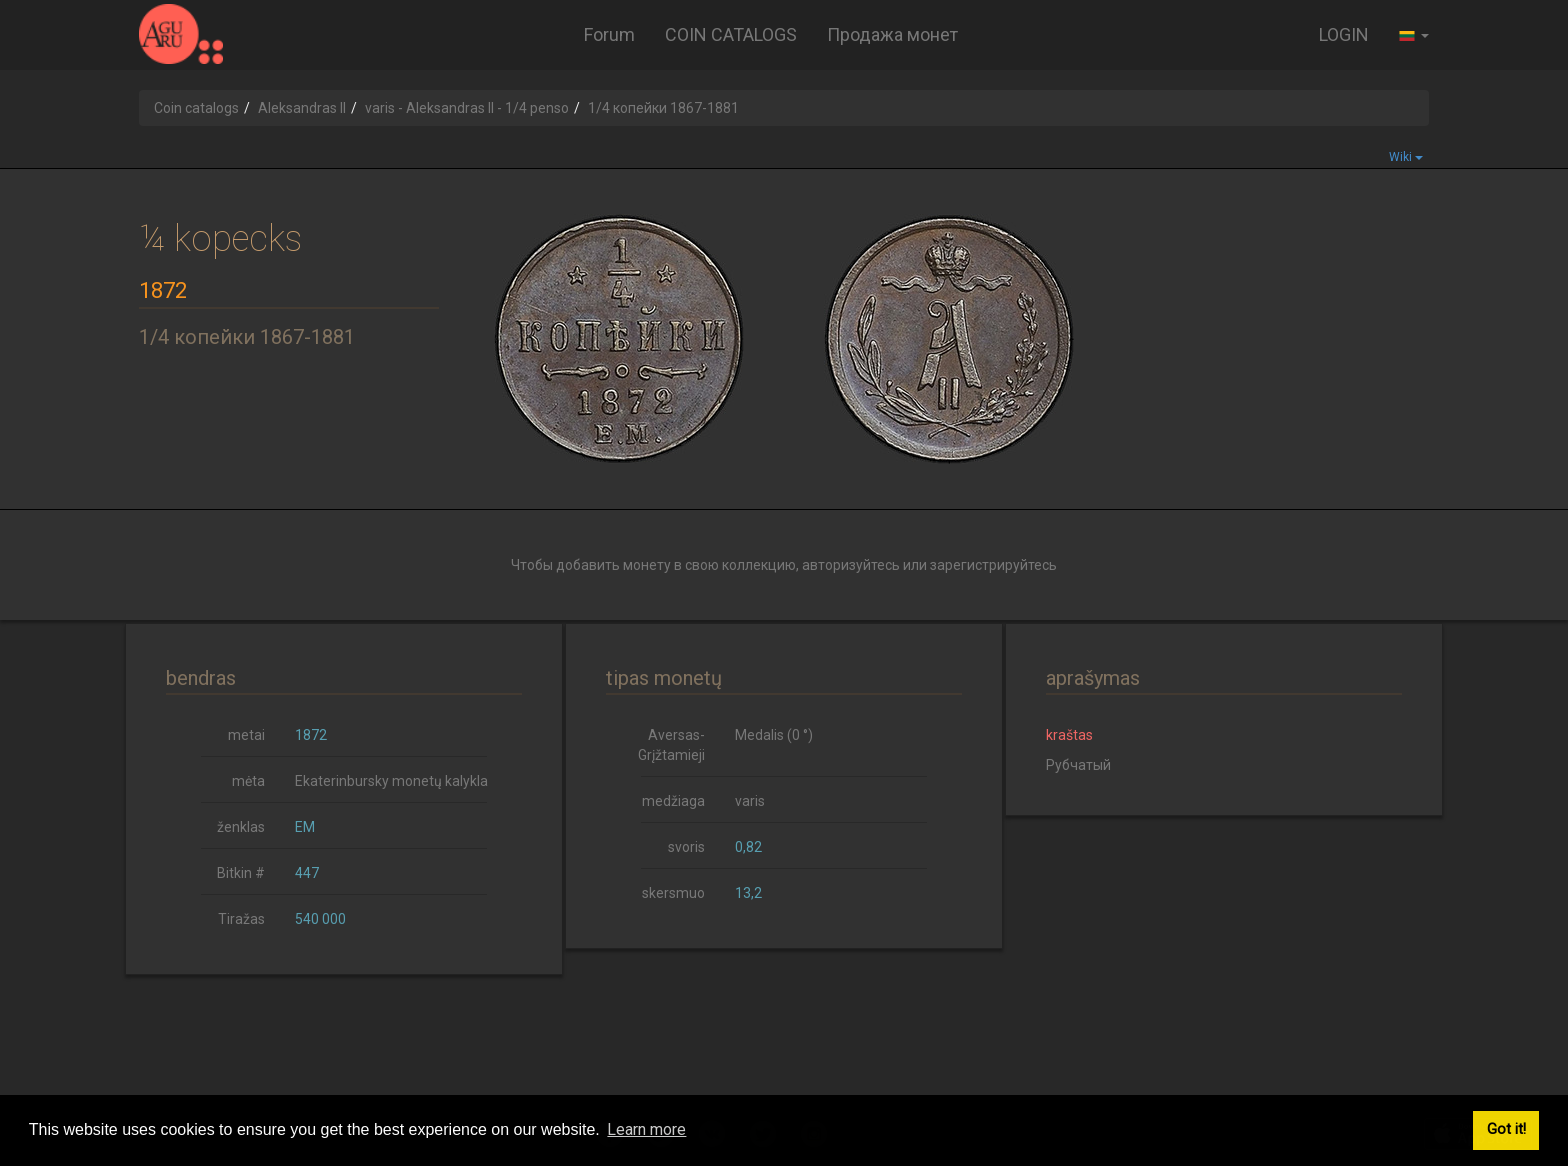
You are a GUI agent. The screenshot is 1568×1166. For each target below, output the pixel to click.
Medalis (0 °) (774, 735)
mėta (248, 781)
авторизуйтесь (851, 565)
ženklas (241, 827)
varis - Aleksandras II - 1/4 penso (467, 108)
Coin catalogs (196, 108)
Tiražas (241, 919)
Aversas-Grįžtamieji (671, 745)
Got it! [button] (1506, 1129)
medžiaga (673, 801)
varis (750, 801)
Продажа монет (892, 34)
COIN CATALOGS (731, 34)
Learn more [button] (646, 1129)
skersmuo (673, 893)
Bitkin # (241, 873)
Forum (609, 34)
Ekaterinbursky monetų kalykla (391, 781)
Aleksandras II (302, 108)
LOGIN (1344, 34)
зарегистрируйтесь (993, 565)
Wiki (1406, 157)
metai (246, 735)
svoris (686, 847)
